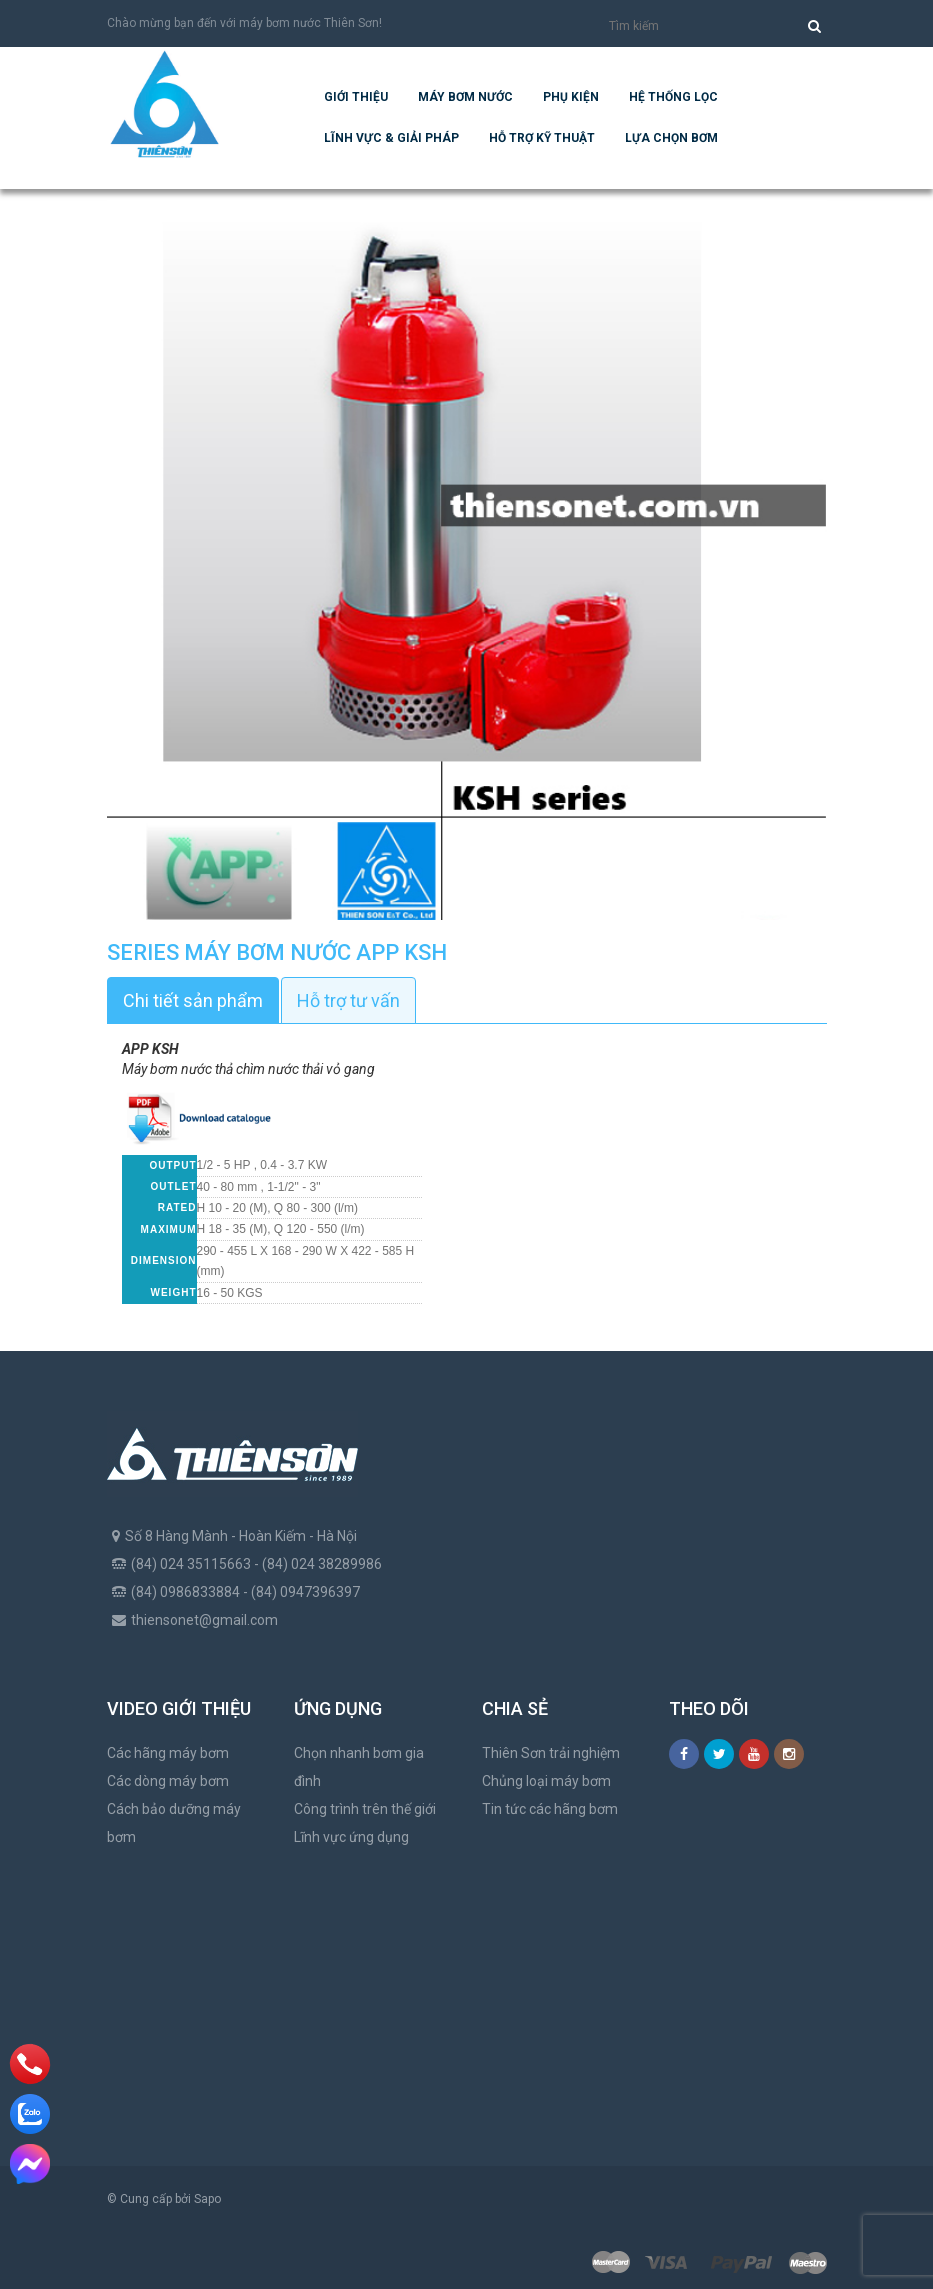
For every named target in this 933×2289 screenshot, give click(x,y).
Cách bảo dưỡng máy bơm (174, 1823)
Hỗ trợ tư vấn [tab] (348, 1000)
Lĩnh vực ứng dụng (351, 1837)
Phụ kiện (571, 97)
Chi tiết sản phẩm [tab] (193, 1000)
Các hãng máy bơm (168, 1753)
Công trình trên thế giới (365, 1809)
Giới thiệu (356, 97)
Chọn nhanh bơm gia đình (359, 1767)
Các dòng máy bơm (168, 1781)
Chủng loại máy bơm (546, 1781)
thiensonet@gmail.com (204, 1620)
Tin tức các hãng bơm (550, 1809)
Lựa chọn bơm (671, 138)
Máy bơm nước (465, 97)
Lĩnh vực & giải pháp (391, 138)
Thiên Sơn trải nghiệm (551, 1753)
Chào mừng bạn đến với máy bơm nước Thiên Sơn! (244, 23)
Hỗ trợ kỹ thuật (542, 138)
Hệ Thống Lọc (673, 97)
